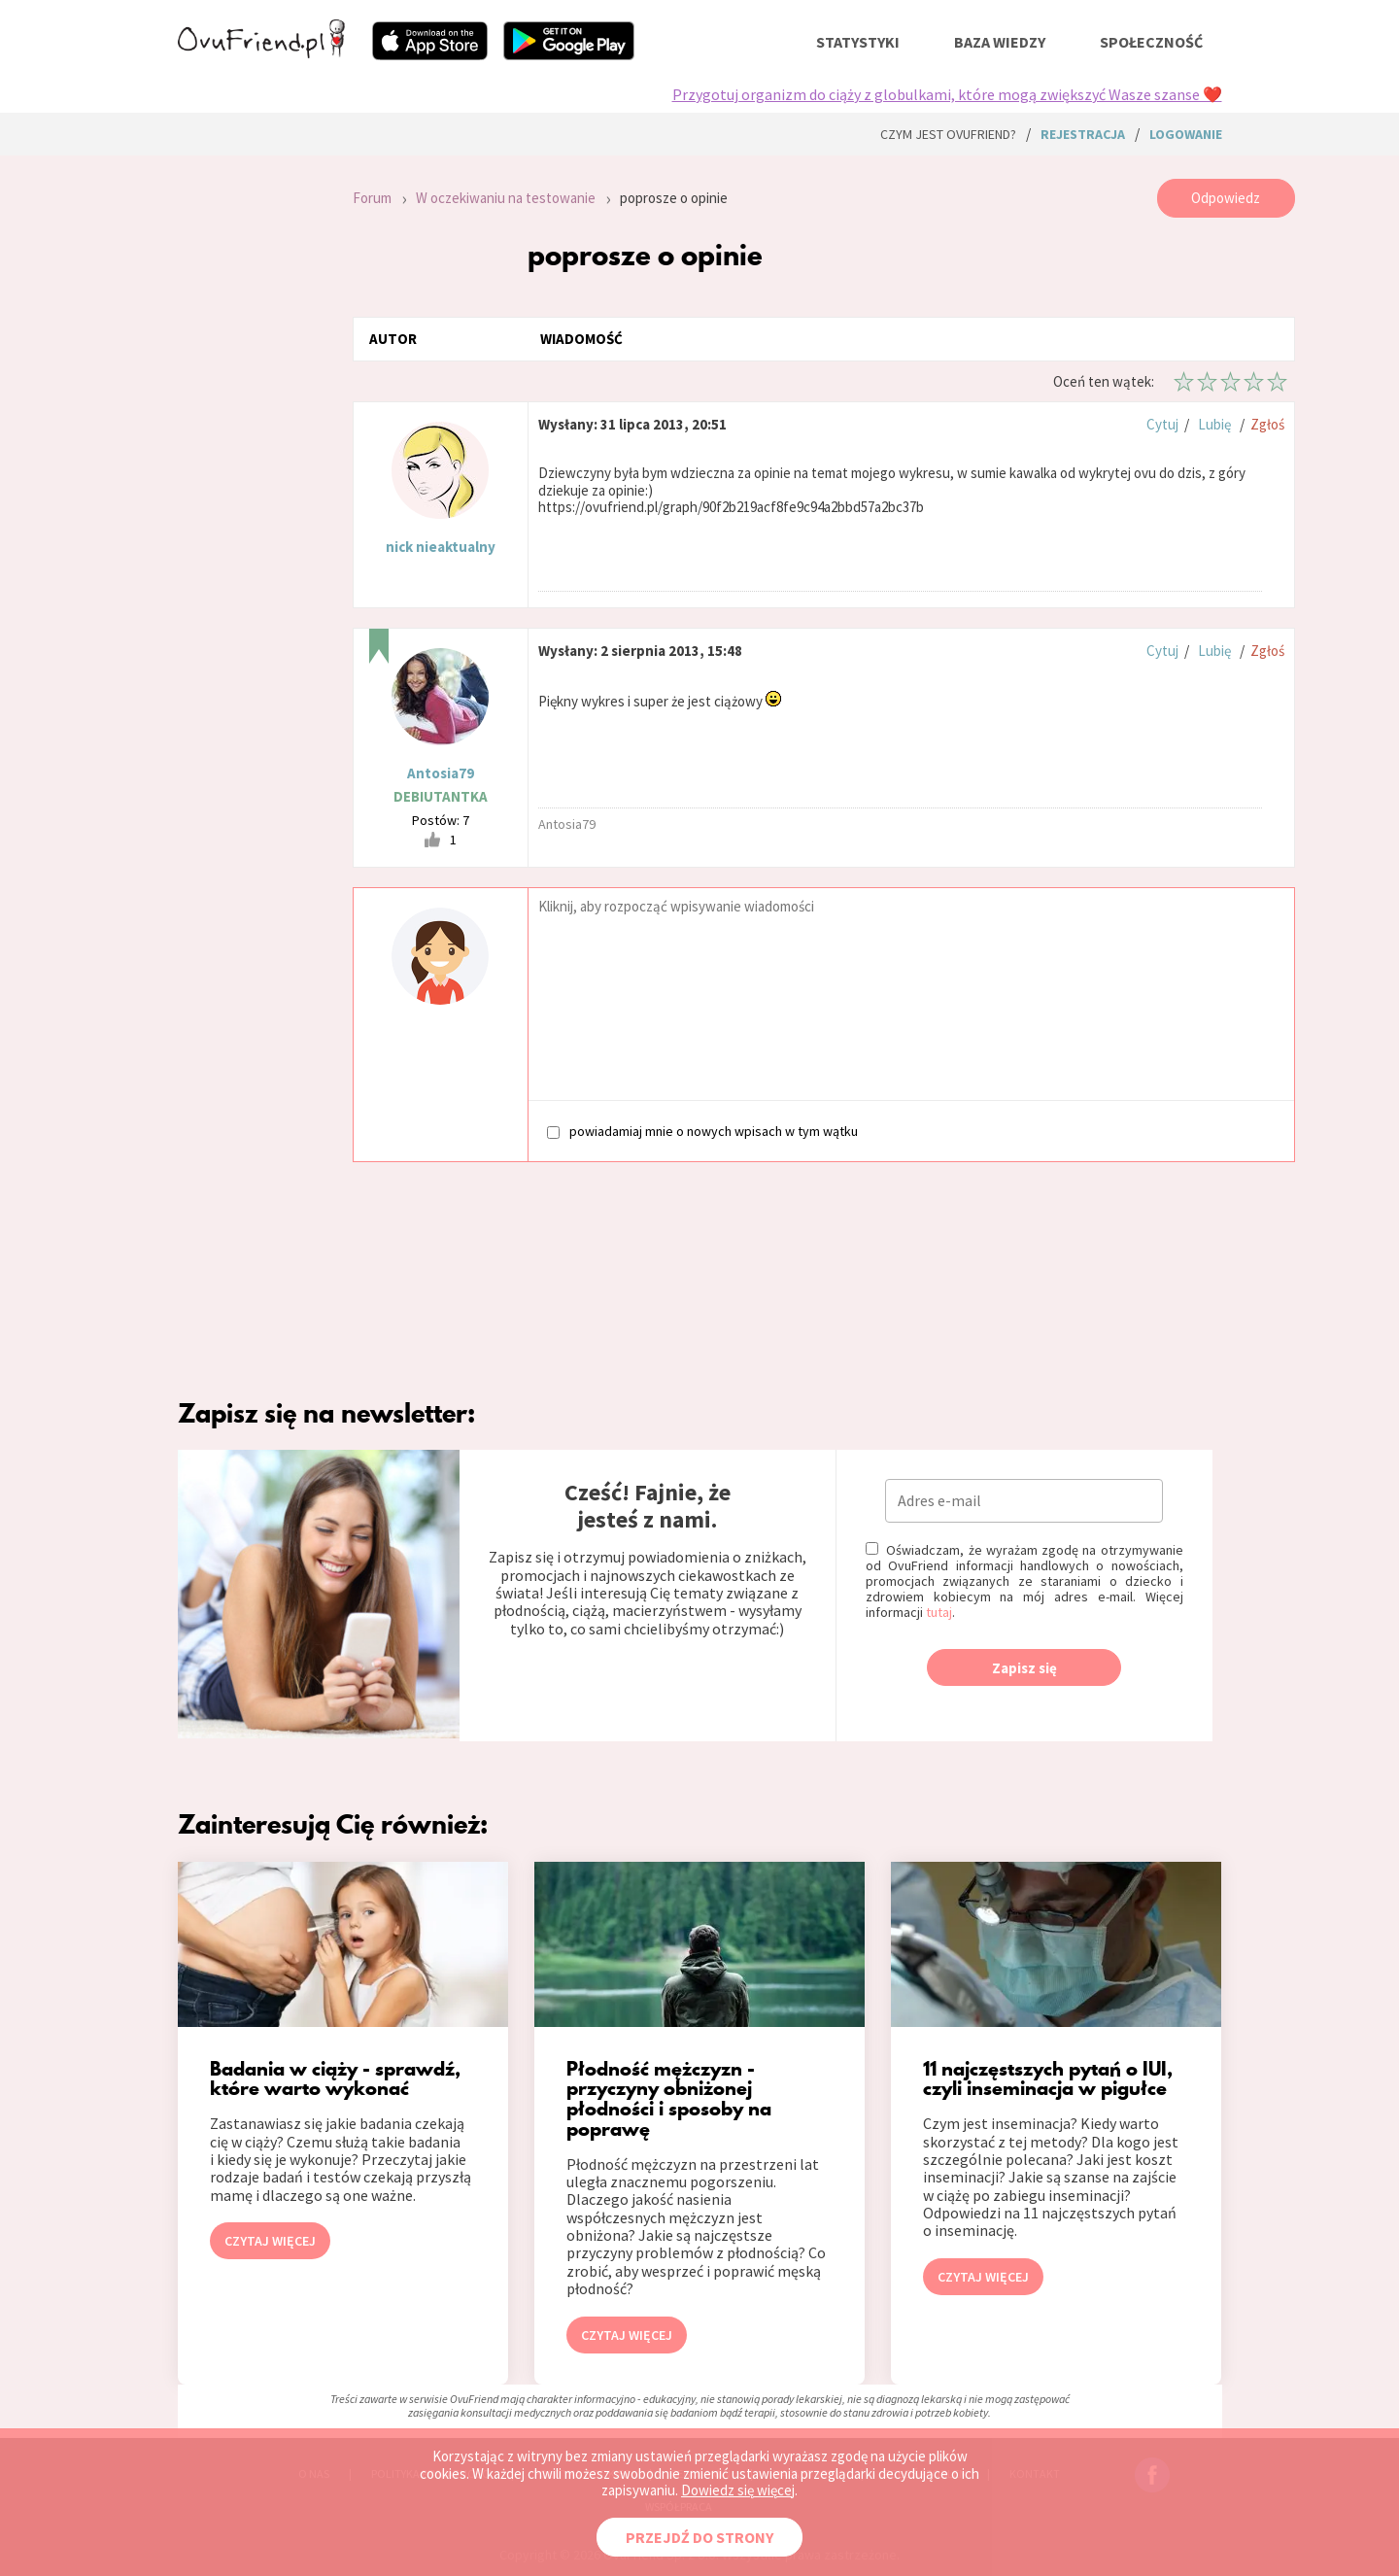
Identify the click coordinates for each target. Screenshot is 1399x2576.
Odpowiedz (1225, 198)
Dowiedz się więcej (738, 2490)
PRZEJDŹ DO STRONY (699, 2537)
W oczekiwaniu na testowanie (506, 198)
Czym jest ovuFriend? (948, 134)
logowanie (1185, 134)
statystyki (858, 42)
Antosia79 (440, 773)
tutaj (939, 1612)
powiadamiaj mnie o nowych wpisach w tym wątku (702, 1130)
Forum (372, 198)
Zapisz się (1024, 1668)
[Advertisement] (251, 439)
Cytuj (1162, 424)
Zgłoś (1267, 424)
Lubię (1214, 424)
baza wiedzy (999, 42)
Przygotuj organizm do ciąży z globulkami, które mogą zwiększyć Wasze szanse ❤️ (947, 94)
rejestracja (1083, 134)
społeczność (1151, 42)
